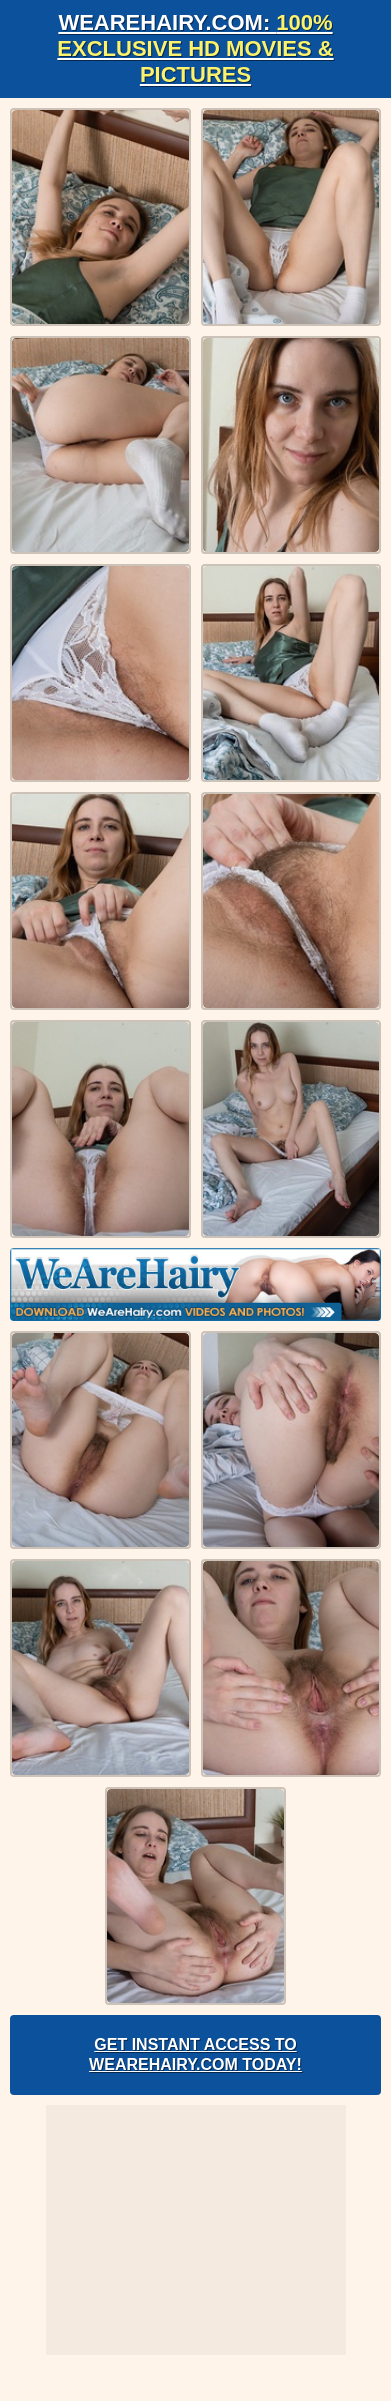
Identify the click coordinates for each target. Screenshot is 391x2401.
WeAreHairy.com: (195, 48)
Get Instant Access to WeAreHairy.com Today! (195, 2054)
